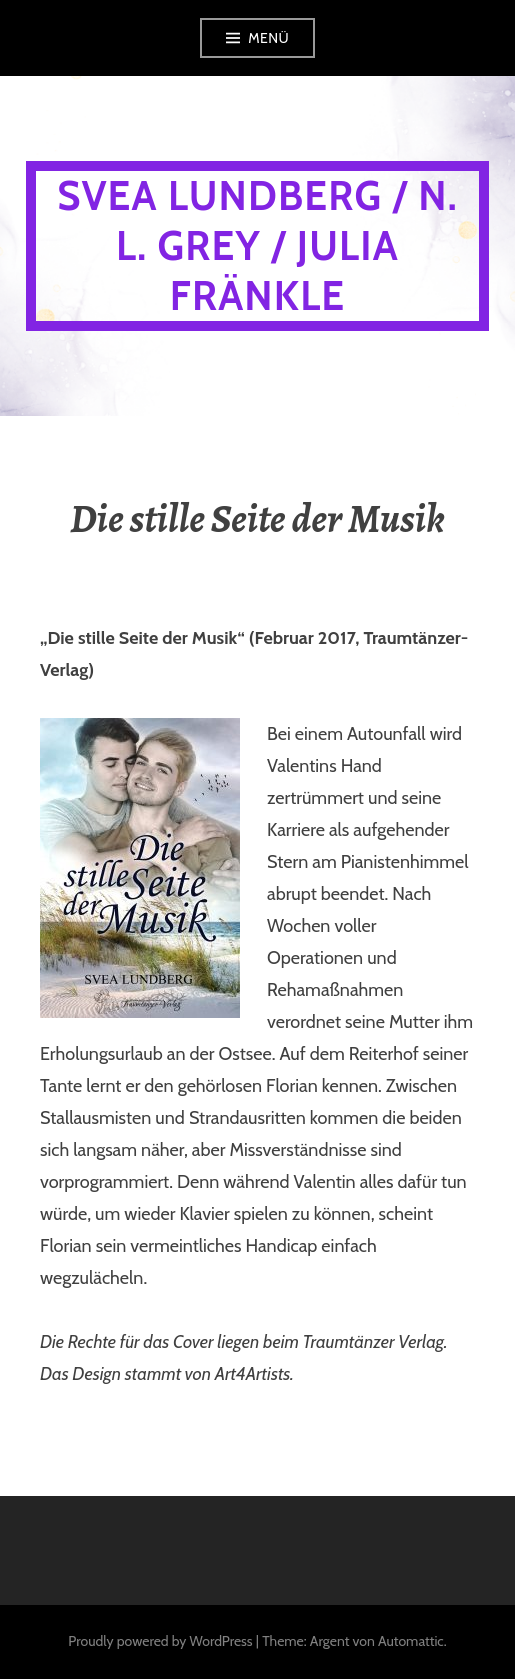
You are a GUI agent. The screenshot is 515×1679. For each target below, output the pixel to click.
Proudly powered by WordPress (160, 1641)
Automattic (411, 1641)
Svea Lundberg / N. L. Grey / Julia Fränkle (257, 245)
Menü (268, 38)
